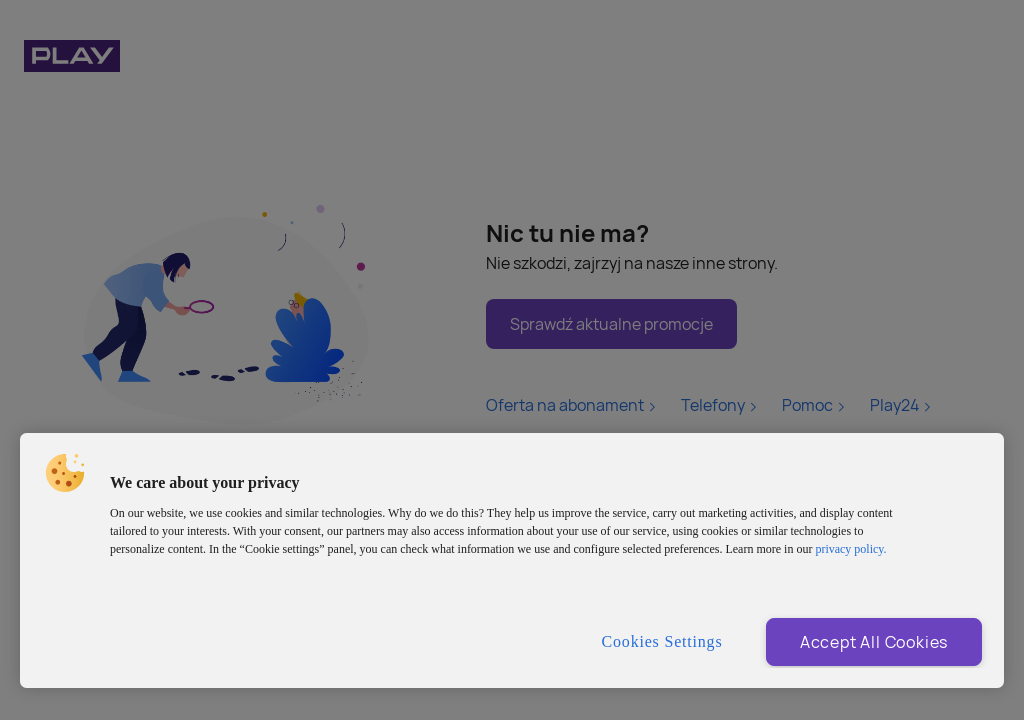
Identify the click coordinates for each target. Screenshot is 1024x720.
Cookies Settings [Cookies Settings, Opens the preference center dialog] (662, 641)
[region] (512, 560)
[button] (65, 473)
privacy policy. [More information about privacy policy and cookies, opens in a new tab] (850, 549)
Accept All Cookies (874, 642)
